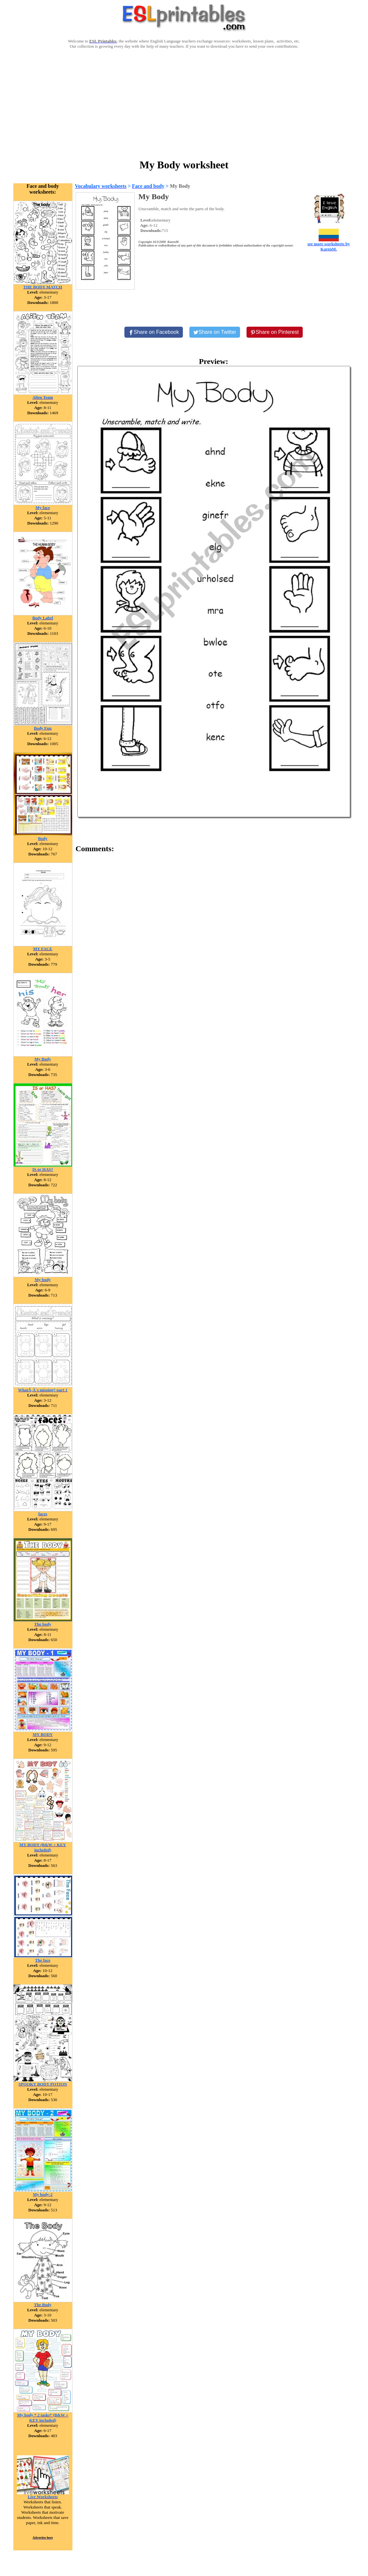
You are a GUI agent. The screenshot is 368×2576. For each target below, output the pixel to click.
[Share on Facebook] (153, 332)
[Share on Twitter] (214, 332)
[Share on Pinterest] (275, 332)
